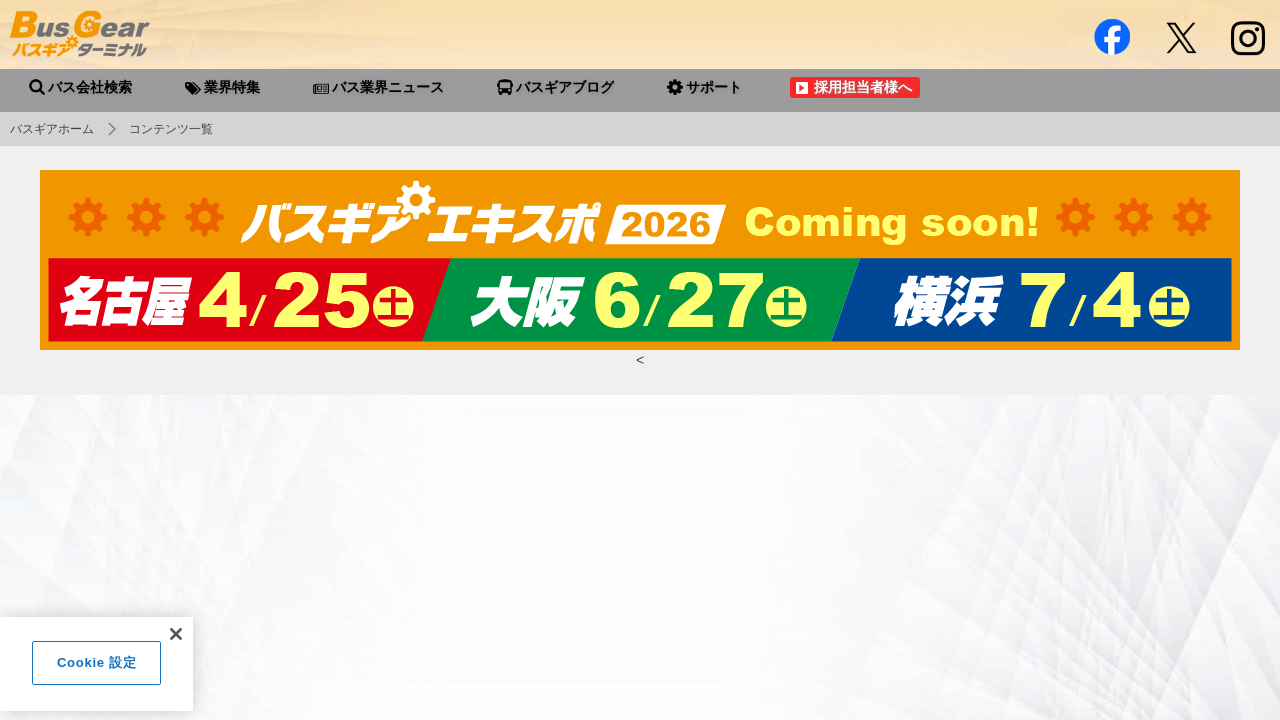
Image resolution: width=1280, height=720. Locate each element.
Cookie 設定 (96, 670)
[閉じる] (176, 642)
